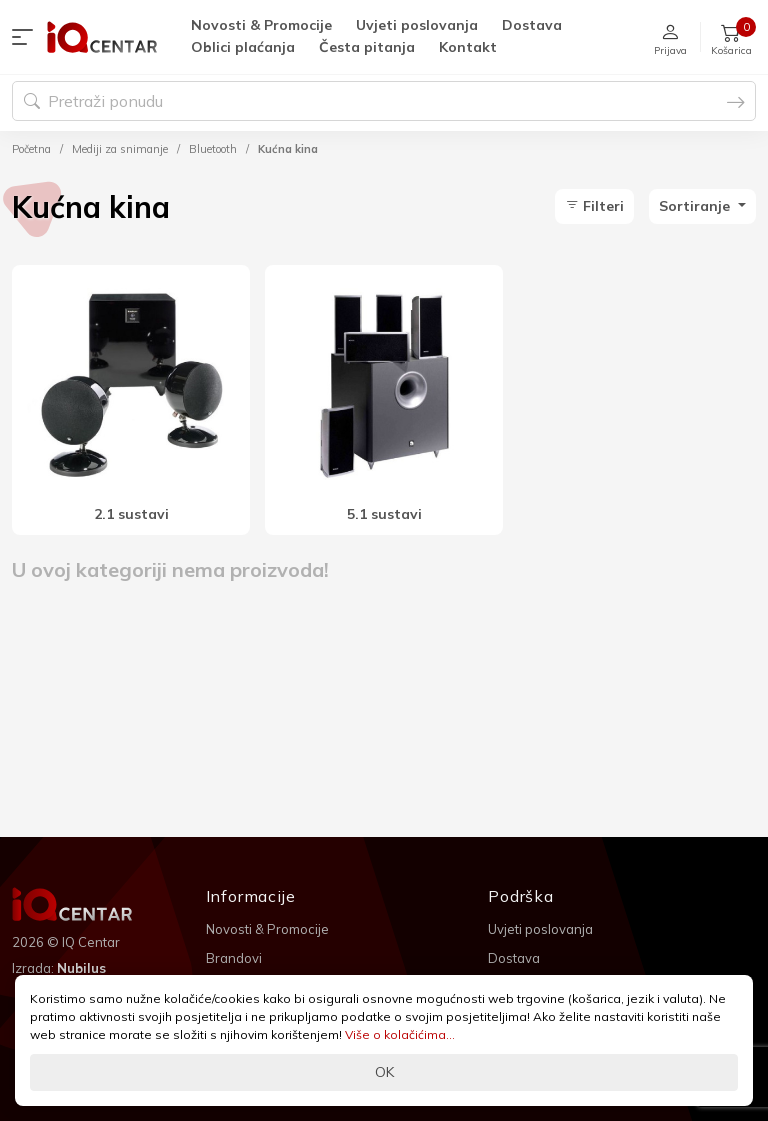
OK (384, 1072)
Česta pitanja (367, 47)
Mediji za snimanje (120, 149)
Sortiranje (696, 206)
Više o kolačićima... (400, 1034)
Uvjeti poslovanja (417, 25)
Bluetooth (213, 149)
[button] (27, 37)
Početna (31, 149)
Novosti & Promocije (261, 25)
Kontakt (468, 47)
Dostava (532, 25)
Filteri (594, 206)
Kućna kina (288, 149)
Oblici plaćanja (243, 47)
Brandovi (234, 958)
